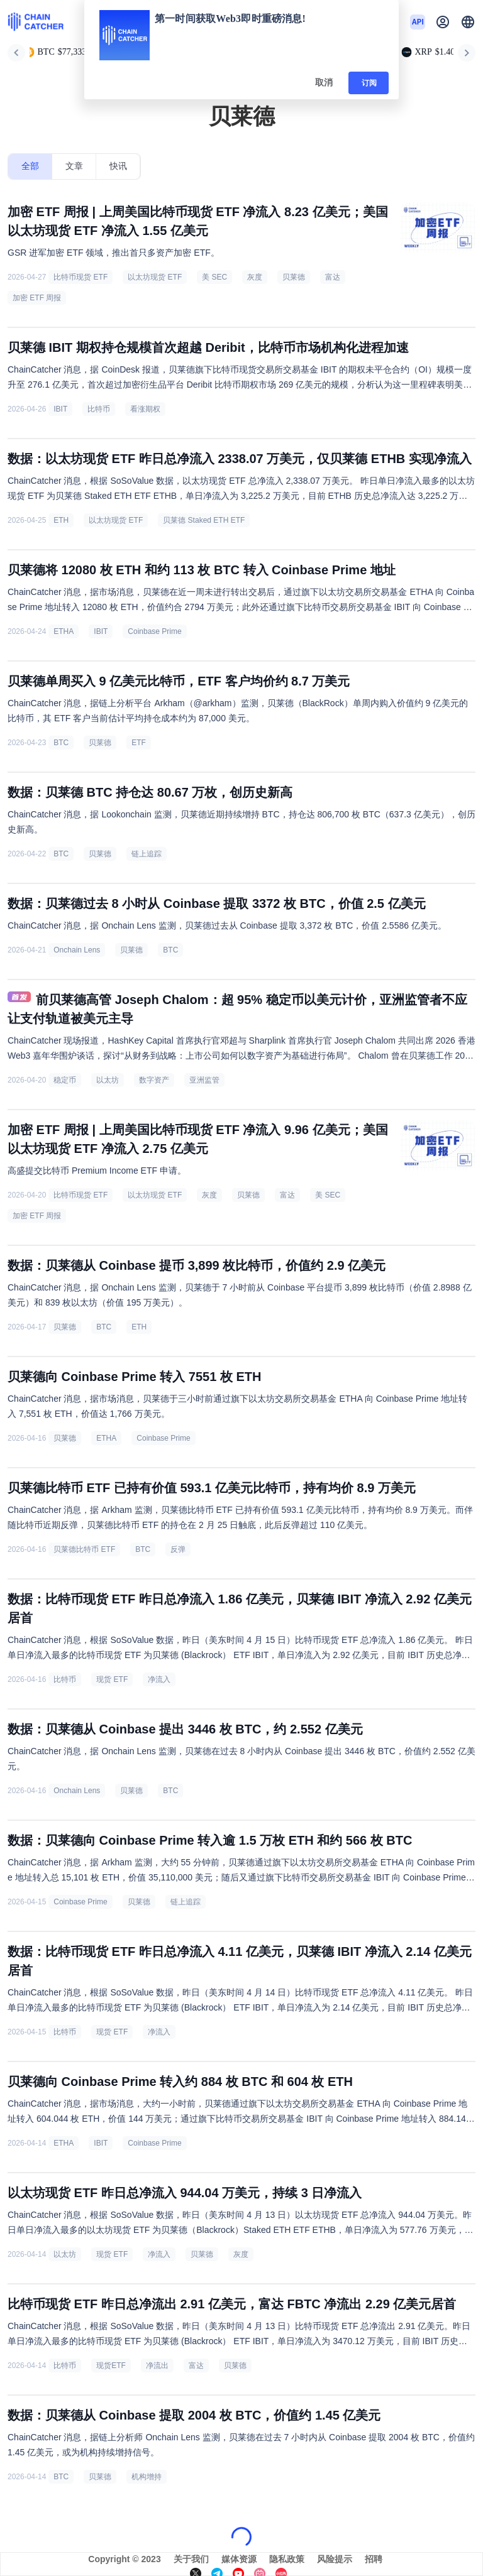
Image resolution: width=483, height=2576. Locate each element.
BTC (61, 742)
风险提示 (334, 2559)
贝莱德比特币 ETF (84, 1549)
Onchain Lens (76, 950)
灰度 (254, 277)
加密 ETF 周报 (37, 297)
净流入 (159, 1679)
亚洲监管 (204, 1080)
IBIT (60, 409)
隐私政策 (286, 2559)
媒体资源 (239, 2559)
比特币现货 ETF (80, 277)
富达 (332, 277)
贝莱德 (293, 277)
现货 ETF (112, 1679)
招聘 (373, 2559)
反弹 (178, 1549)
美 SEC (214, 277)
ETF (138, 742)
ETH (61, 520)
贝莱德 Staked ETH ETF (204, 520)
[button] (467, 22)
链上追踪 (146, 853)
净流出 (157, 2365)
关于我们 (191, 2559)
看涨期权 (145, 409)
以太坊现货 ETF (155, 277)
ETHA (63, 631)
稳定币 (64, 1080)
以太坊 (107, 1080)
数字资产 (154, 1080)
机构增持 (146, 2476)
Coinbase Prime (154, 631)
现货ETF (111, 2365)
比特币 (98, 409)
